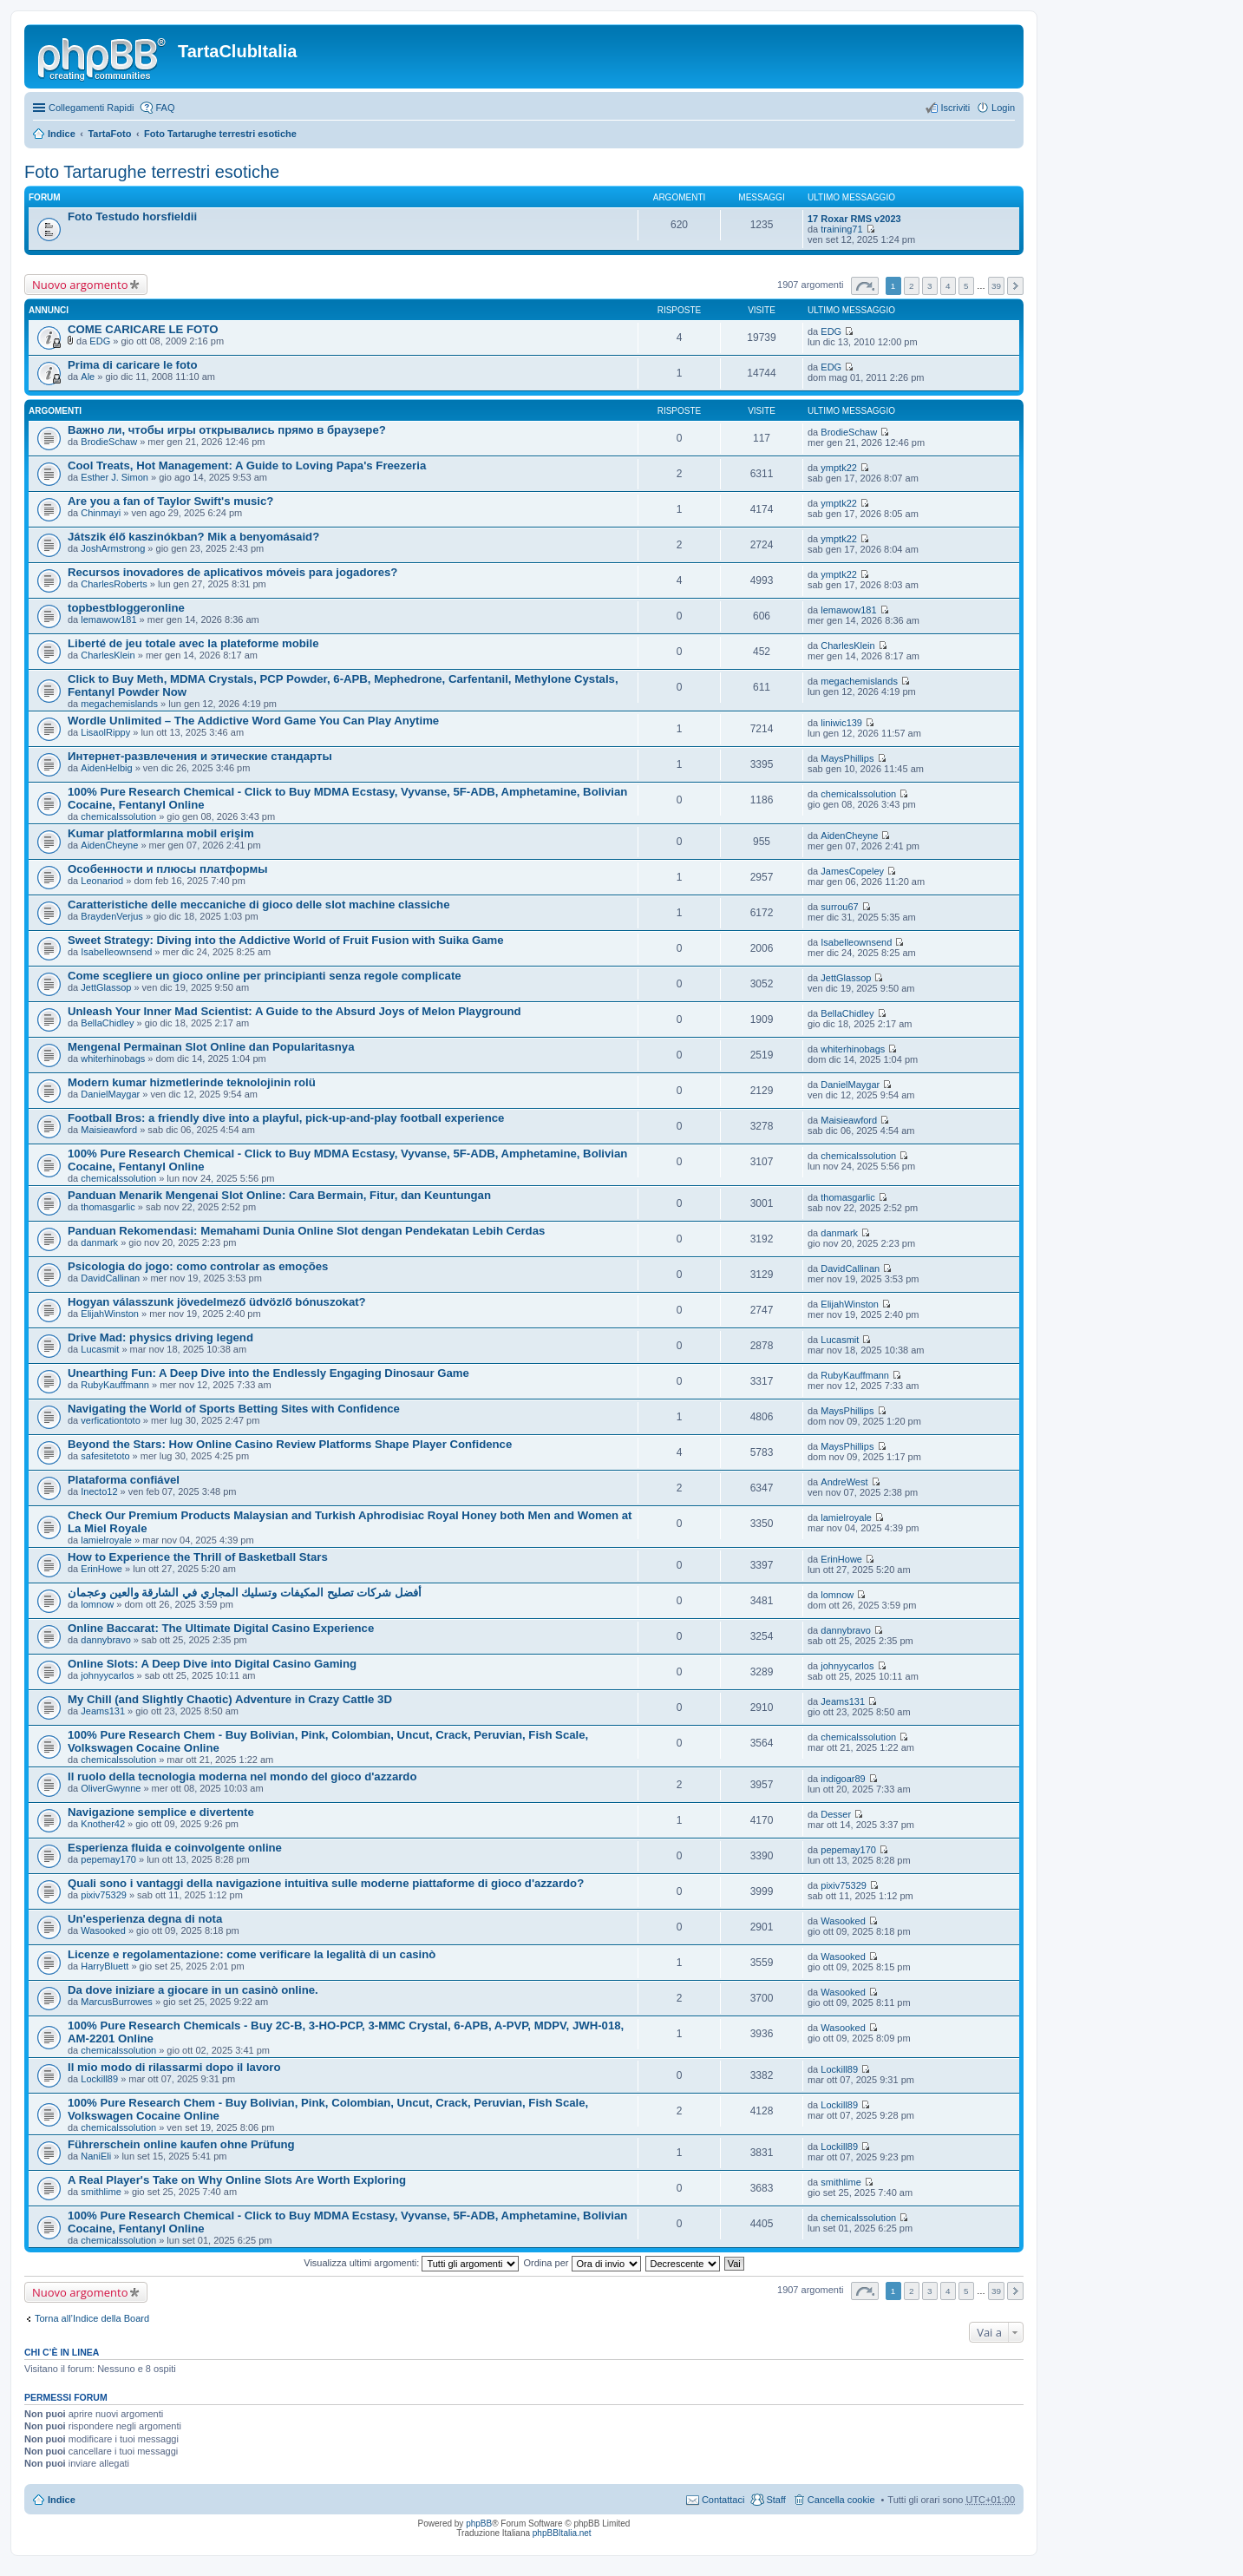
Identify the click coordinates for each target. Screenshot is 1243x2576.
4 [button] (948, 286)
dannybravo (106, 1640)
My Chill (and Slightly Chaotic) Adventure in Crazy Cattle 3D (230, 1699)
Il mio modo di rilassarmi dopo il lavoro (174, 2067)
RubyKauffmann (115, 1385)
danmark (99, 1242)
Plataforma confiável (124, 1479)
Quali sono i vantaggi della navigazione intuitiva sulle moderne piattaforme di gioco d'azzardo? (326, 1883)
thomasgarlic (107, 1207)
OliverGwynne (111, 1788)
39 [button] (996, 286)
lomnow (97, 1604)
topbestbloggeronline (126, 607)
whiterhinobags (113, 1058)
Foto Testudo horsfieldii (132, 216)
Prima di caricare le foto (133, 364)
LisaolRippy (105, 732)
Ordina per (581, 2263)
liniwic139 (841, 723)
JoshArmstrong (113, 548)
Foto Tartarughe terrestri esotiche (220, 133)
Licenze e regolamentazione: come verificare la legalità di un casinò (251, 1954)
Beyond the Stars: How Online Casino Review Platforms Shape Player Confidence (290, 1444)
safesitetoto (105, 1456)
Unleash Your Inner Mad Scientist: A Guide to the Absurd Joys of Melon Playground (294, 1011)
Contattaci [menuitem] (723, 2499)
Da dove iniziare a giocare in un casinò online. (193, 1989)
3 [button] (929, 286)
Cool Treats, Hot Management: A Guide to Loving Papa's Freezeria (247, 465)
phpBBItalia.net (562, 2533)
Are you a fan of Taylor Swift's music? (170, 501)
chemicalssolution (118, 816)
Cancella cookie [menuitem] (841, 2499)
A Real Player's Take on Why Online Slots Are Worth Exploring (237, 2179)
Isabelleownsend (116, 952)
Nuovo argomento (80, 284)
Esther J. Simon (114, 477)
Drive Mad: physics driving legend (160, 1337)
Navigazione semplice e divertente (161, 1812)
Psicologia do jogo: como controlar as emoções (198, 1266)
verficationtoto (110, 1420)
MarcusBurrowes (117, 2001)
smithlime (101, 2191)
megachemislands (119, 703)
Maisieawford (109, 1129)
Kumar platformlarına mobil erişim (161, 833)
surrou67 (839, 906)
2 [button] (911, 286)
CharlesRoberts (114, 584)
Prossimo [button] (1015, 286)
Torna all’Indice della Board (92, 2318)
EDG (99, 341)
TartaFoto (109, 133)
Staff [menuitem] (775, 2499)
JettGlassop (106, 987)
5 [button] (966, 286)
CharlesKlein (107, 655)
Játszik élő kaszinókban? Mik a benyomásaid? (193, 536)
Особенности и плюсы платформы (167, 868)
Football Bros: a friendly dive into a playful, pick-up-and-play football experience (286, 1117)
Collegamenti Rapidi (91, 107)
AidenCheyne (109, 845)
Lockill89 (99, 2079)
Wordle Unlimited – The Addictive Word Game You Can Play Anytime (253, 720)
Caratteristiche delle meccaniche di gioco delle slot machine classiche (259, 904)
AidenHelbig (106, 768)
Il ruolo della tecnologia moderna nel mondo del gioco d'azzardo (242, 1776)
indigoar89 (843, 1778)
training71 (841, 229)
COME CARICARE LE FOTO (143, 329)
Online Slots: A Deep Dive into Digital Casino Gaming (212, 1663)
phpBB (479, 2523)
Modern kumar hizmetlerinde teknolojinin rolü (192, 1082)
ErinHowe (101, 1568)
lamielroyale (106, 1540)
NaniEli (96, 2156)
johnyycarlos (107, 1675)
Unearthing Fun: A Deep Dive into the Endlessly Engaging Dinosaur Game (268, 1373)
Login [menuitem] (1003, 107)
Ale (88, 376)
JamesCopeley (852, 871)
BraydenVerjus (112, 916)
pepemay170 (108, 1859)
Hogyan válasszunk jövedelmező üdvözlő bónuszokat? (217, 1301)
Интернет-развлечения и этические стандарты (200, 756)
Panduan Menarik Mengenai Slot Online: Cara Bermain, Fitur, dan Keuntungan (279, 1195)
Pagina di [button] (865, 286)
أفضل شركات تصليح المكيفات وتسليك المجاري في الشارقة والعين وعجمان (245, 1592)
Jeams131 (103, 1711)
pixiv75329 (104, 1895)
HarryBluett (104, 1966)
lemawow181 (108, 619)
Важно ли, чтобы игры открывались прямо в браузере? (227, 429)
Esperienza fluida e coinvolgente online (175, 1847)
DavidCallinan (110, 1278)
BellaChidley (107, 1023)
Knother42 (103, 1824)
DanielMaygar (110, 1094)
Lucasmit (100, 1349)
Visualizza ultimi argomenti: (411, 2263)
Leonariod (102, 880)
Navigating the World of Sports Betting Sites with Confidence (234, 1408)
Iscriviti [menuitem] (955, 107)
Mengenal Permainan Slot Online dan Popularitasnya (211, 1046)
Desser (836, 1814)
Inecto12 (99, 1491)
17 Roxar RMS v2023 (854, 218)
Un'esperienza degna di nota (145, 1918)
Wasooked (103, 1930)
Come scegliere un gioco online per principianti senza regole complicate (264, 975)
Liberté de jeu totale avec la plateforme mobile (193, 643)
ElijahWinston (110, 1313)
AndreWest (844, 1482)
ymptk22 (839, 467)
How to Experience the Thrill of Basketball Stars (198, 1556)
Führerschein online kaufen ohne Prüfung (181, 2144)
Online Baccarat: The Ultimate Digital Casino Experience (221, 1628)
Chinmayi (101, 513)
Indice (61, 133)
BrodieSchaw (109, 441)
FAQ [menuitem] (164, 107)
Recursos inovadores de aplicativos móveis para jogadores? (232, 572)
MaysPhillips (847, 758)
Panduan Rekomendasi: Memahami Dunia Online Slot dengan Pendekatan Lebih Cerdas (306, 1230)
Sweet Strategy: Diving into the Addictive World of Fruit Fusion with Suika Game (286, 940)
